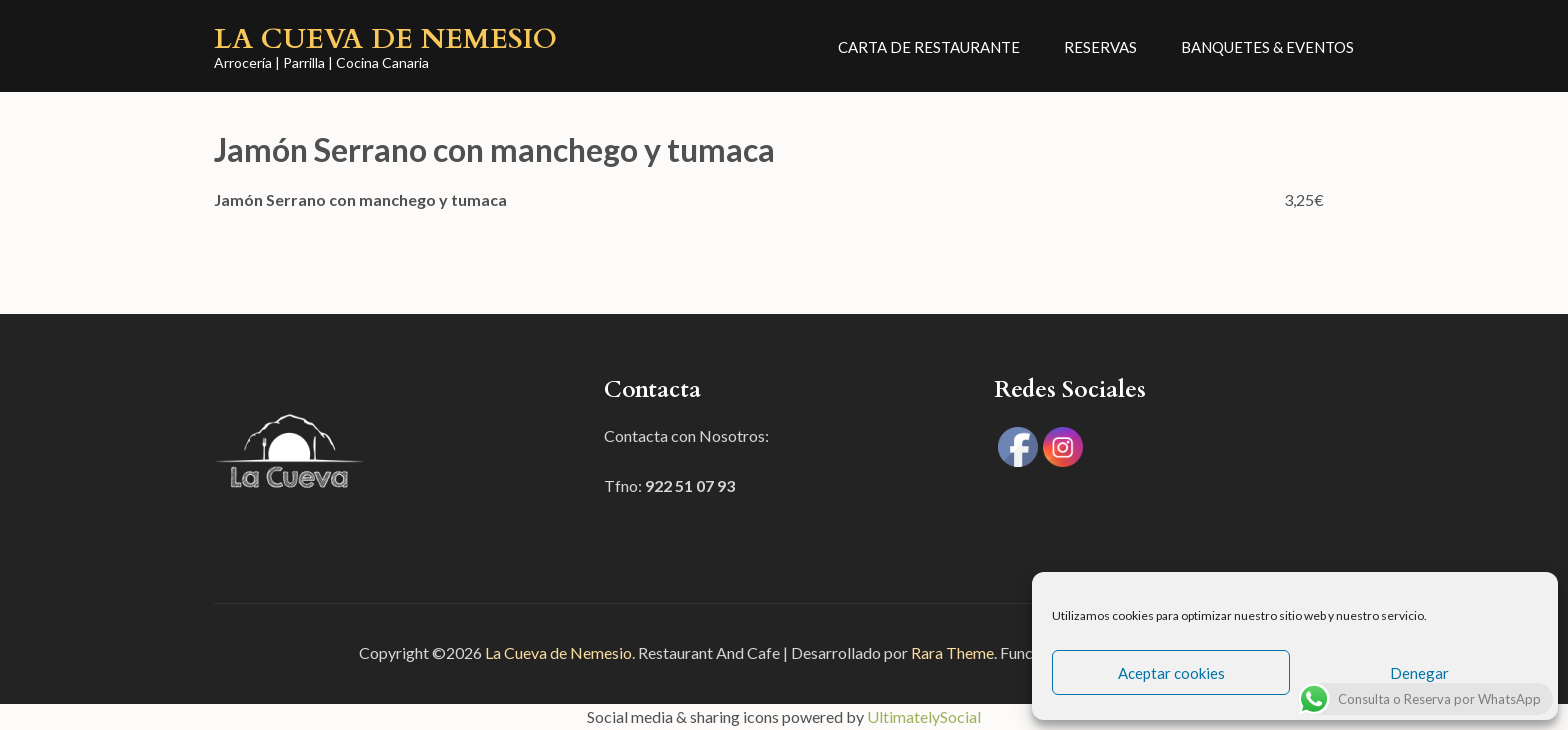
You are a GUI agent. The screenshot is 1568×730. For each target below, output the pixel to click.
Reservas (1100, 47)
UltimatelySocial (924, 716)
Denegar (1419, 673)
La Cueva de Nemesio (385, 39)
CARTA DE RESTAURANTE (929, 47)
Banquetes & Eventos (1267, 47)
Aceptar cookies (1171, 673)
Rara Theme (952, 652)
